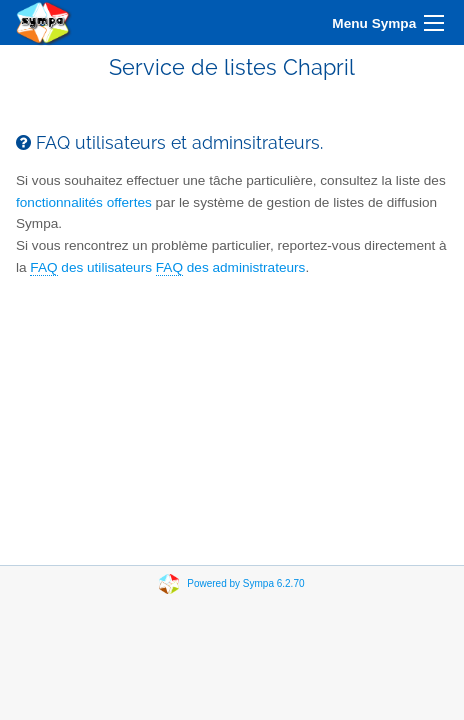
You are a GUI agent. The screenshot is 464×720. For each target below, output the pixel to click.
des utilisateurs (91, 268)
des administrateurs (231, 268)
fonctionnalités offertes (84, 202)
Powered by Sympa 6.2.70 (245, 583)
